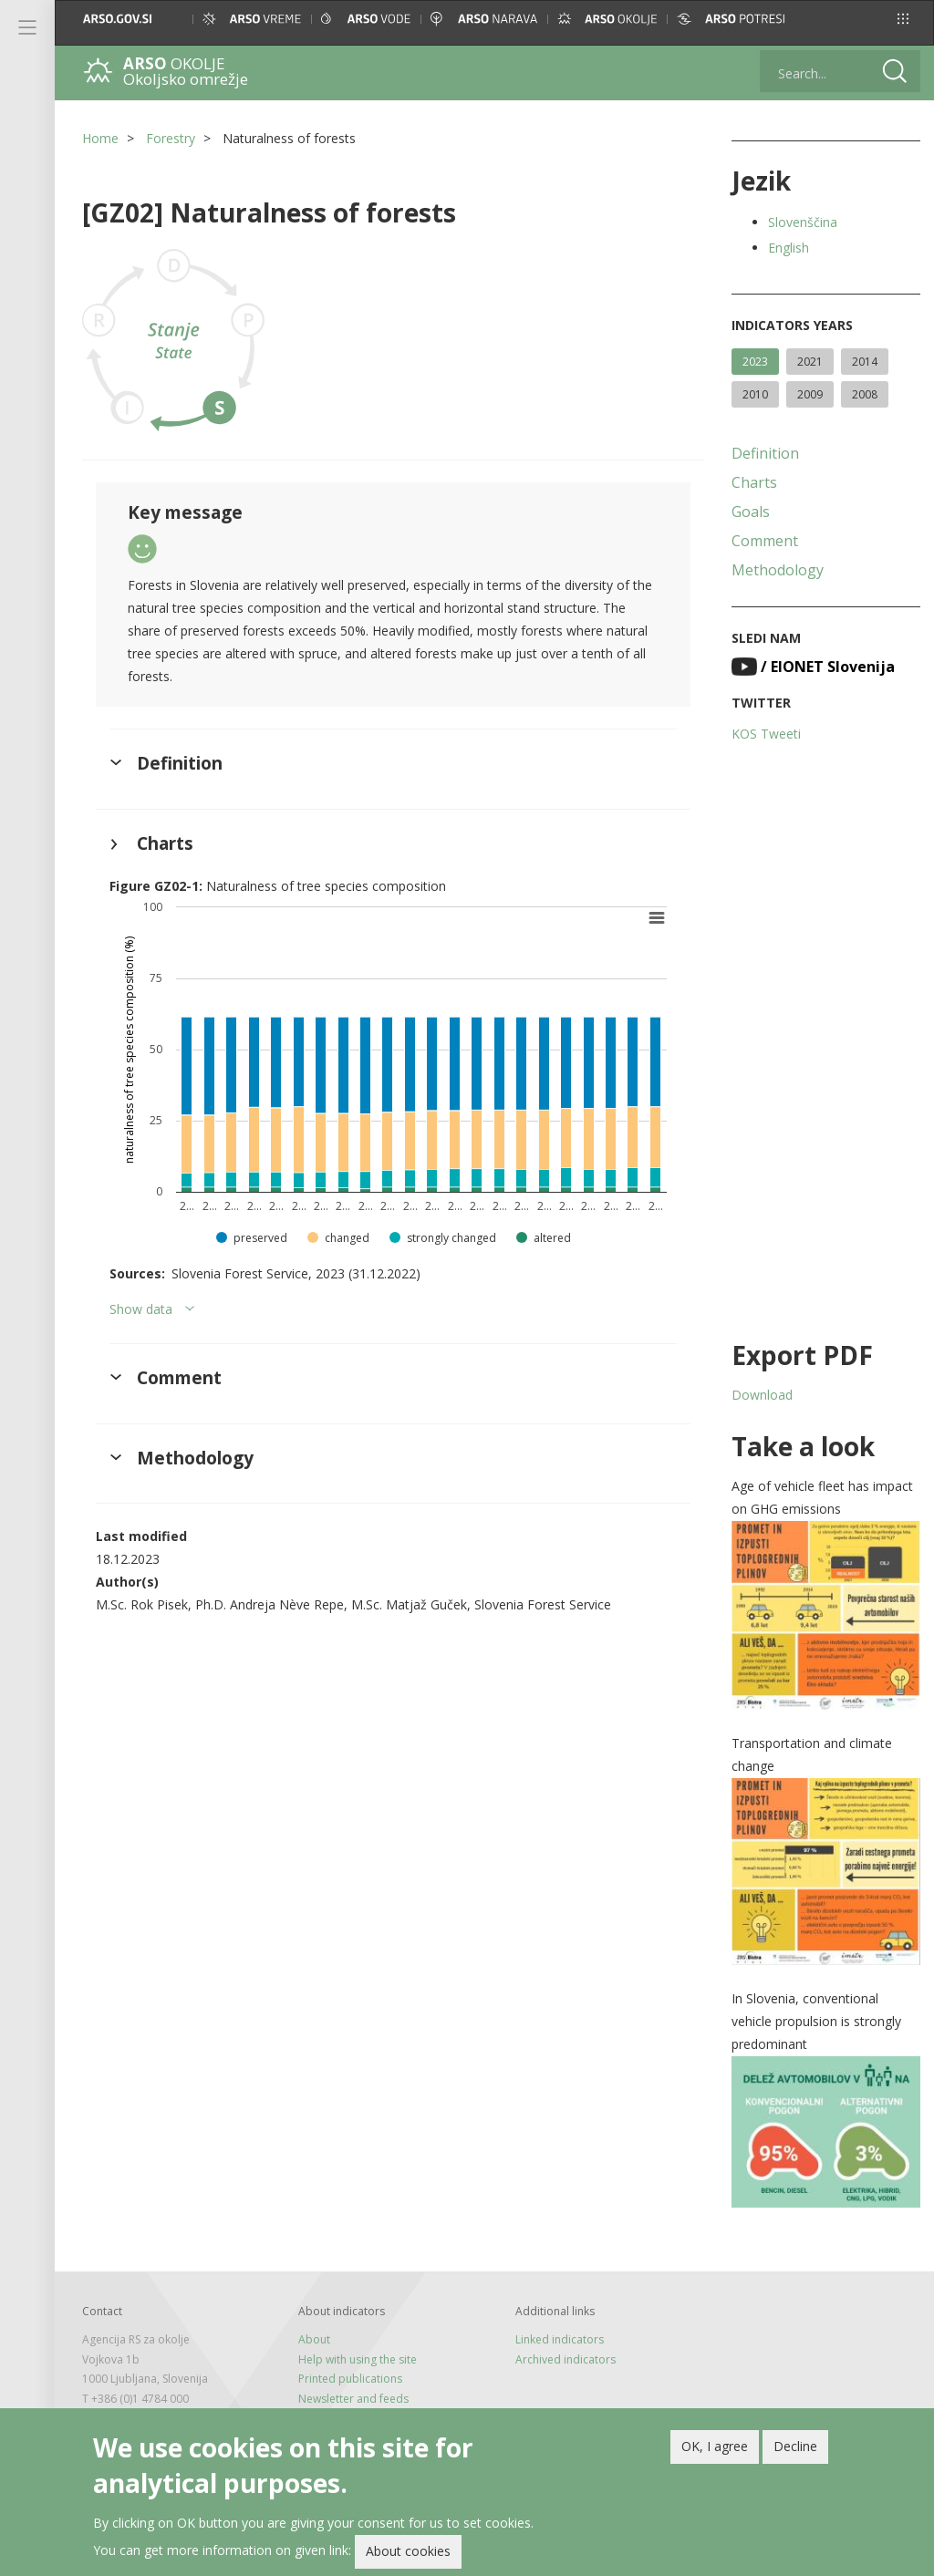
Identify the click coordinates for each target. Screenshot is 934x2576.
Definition (765, 453)
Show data (140, 1309)
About (314, 2339)
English (788, 247)
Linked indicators (559, 2339)
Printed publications (350, 2378)
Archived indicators (565, 2359)
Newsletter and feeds (353, 2398)
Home (100, 138)
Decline (795, 2448)
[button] (903, 18)
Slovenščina (802, 222)
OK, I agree (714, 2448)
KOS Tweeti (766, 733)
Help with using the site (357, 2359)
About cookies (408, 2553)
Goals (751, 512)
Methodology (778, 570)
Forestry (170, 138)
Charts (754, 482)
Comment (765, 541)
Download (762, 1394)
